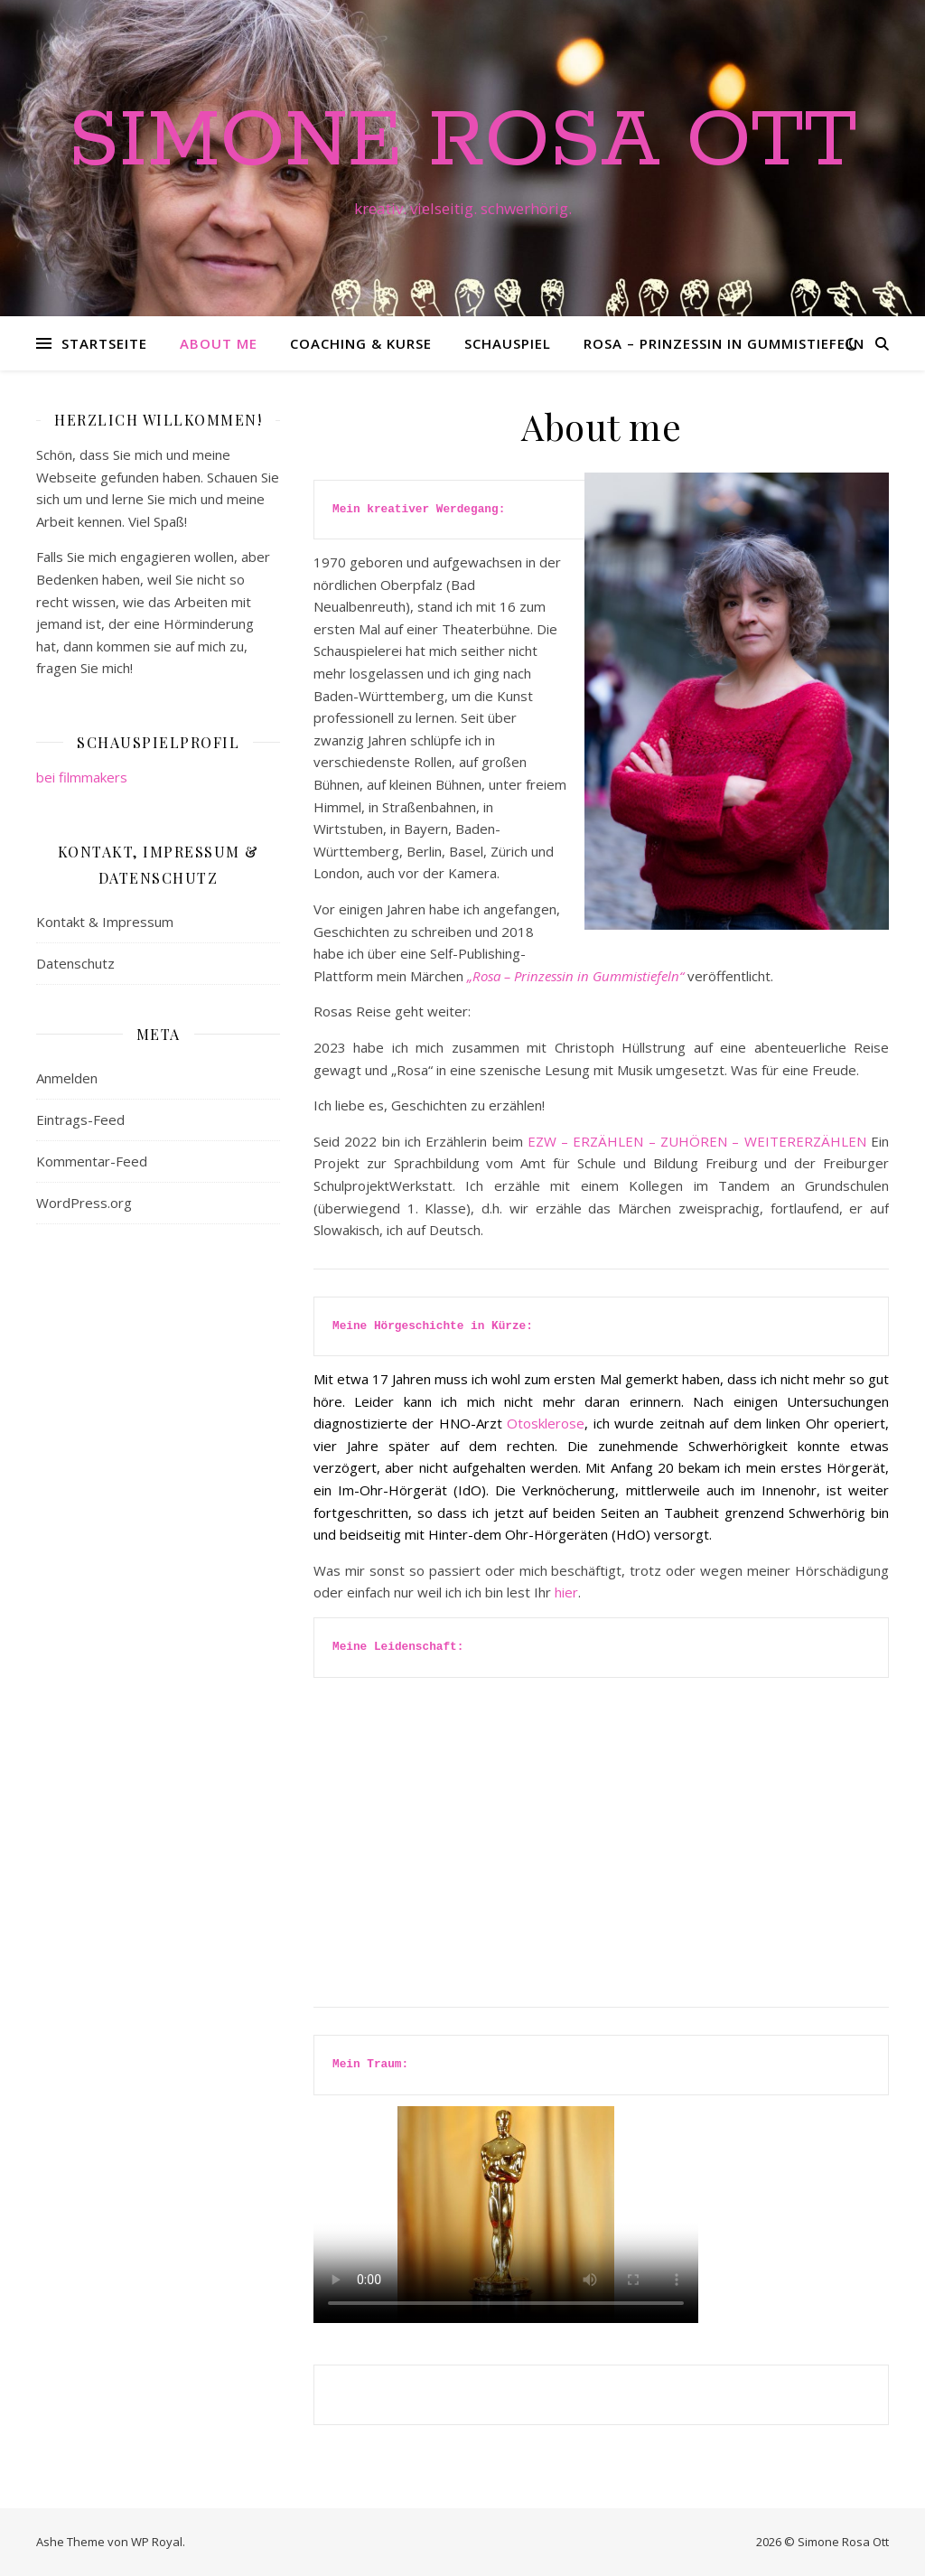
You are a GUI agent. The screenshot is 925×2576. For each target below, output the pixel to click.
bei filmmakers (81, 777)
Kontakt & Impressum (104, 922)
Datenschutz (75, 963)
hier (566, 1592)
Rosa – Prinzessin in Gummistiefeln (724, 343)
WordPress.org (84, 1203)
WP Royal (156, 2542)
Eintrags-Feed (80, 1119)
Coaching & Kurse (361, 343)
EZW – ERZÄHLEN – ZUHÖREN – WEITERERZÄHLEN (694, 1141)
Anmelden (67, 1078)
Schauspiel (507, 343)
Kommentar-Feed (91, 1161)
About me (218, 343)
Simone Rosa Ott (462, 142)
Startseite (104, 343)
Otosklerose (545, 1423)
